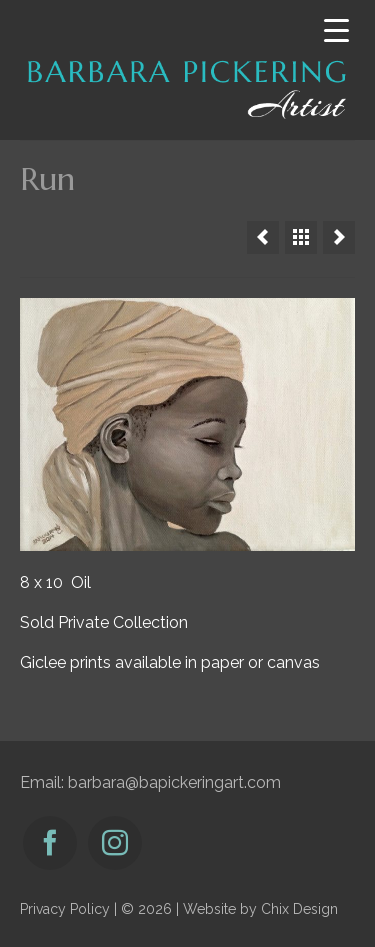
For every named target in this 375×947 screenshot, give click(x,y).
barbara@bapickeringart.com (174, 782)
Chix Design (299, 909)
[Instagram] (115, 843)
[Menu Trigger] (336, 30)
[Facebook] (50, 843)
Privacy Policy (65, 909)
